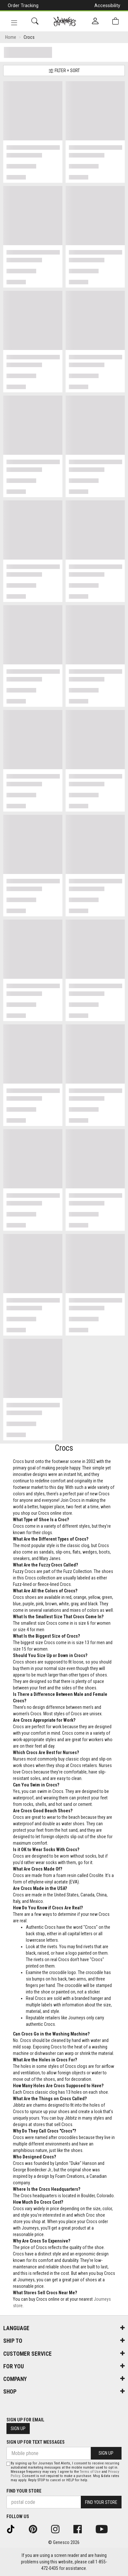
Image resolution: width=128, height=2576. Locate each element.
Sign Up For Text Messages (35, 2442)
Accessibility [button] (107, 5)
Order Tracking (23, 5)
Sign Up (18, 2428)
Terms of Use (90, 2472)
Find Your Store (23, 2491)
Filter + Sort (64, 70)
